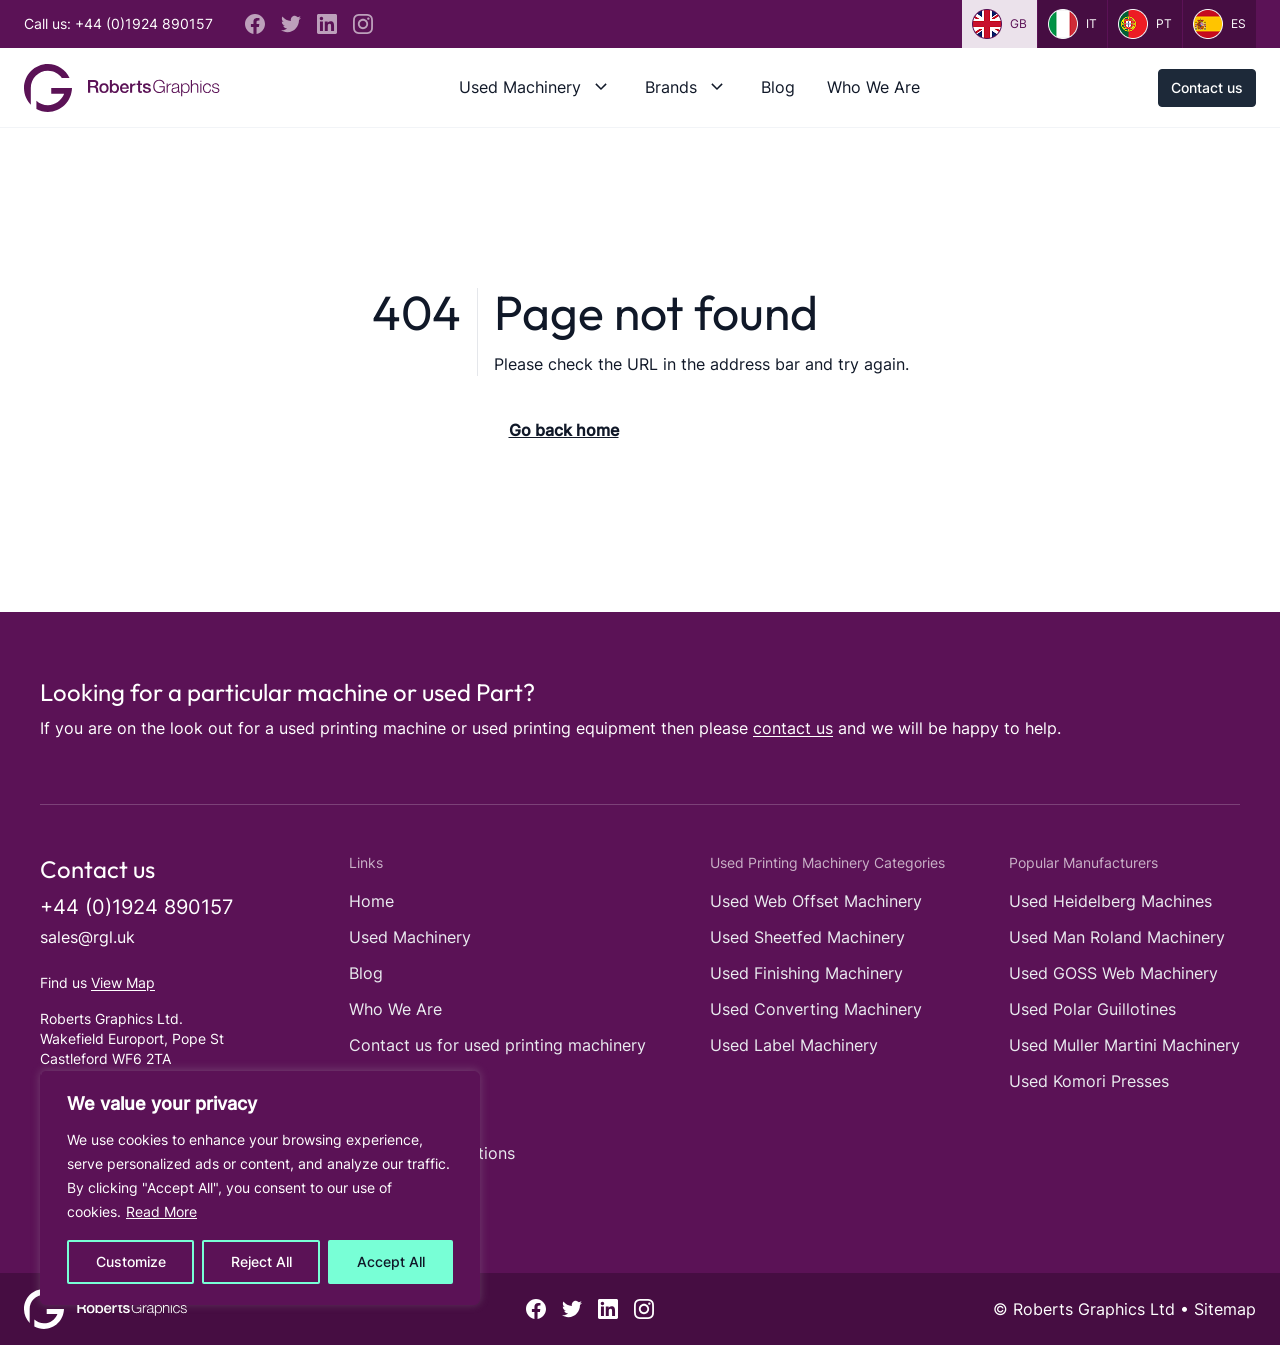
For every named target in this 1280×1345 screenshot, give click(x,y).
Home (371, 901)
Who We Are (873, 87)
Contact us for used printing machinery (497, 1045)
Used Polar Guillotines (1092, 1009)
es (1219, 24)
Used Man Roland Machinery (1117, 937)
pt (1145, 24)
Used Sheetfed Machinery (807, 937)
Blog (778, 87)
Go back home (564, 430)
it (1072, 24)
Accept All (391, 1261)
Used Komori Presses (1089, 1081)
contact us (793, 728)
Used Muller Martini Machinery (1124, 1045)
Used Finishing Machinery (806, 973)
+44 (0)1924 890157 (136, 907)
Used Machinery (520, 87)
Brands (671, 87)
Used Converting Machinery (816, 1009)
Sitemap (1225, 1309)
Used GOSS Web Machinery (1113, 973)
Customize (131, 1261)
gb (999, 24)
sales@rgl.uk (87, 937)
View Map (123, 982)
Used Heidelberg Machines (1110, 901)
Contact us (1207, 87)
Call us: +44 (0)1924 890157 (118, 23)
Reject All (261, 1261)
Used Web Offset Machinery (816, 901)
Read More (161, 1211)
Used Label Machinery (794, 1045)
